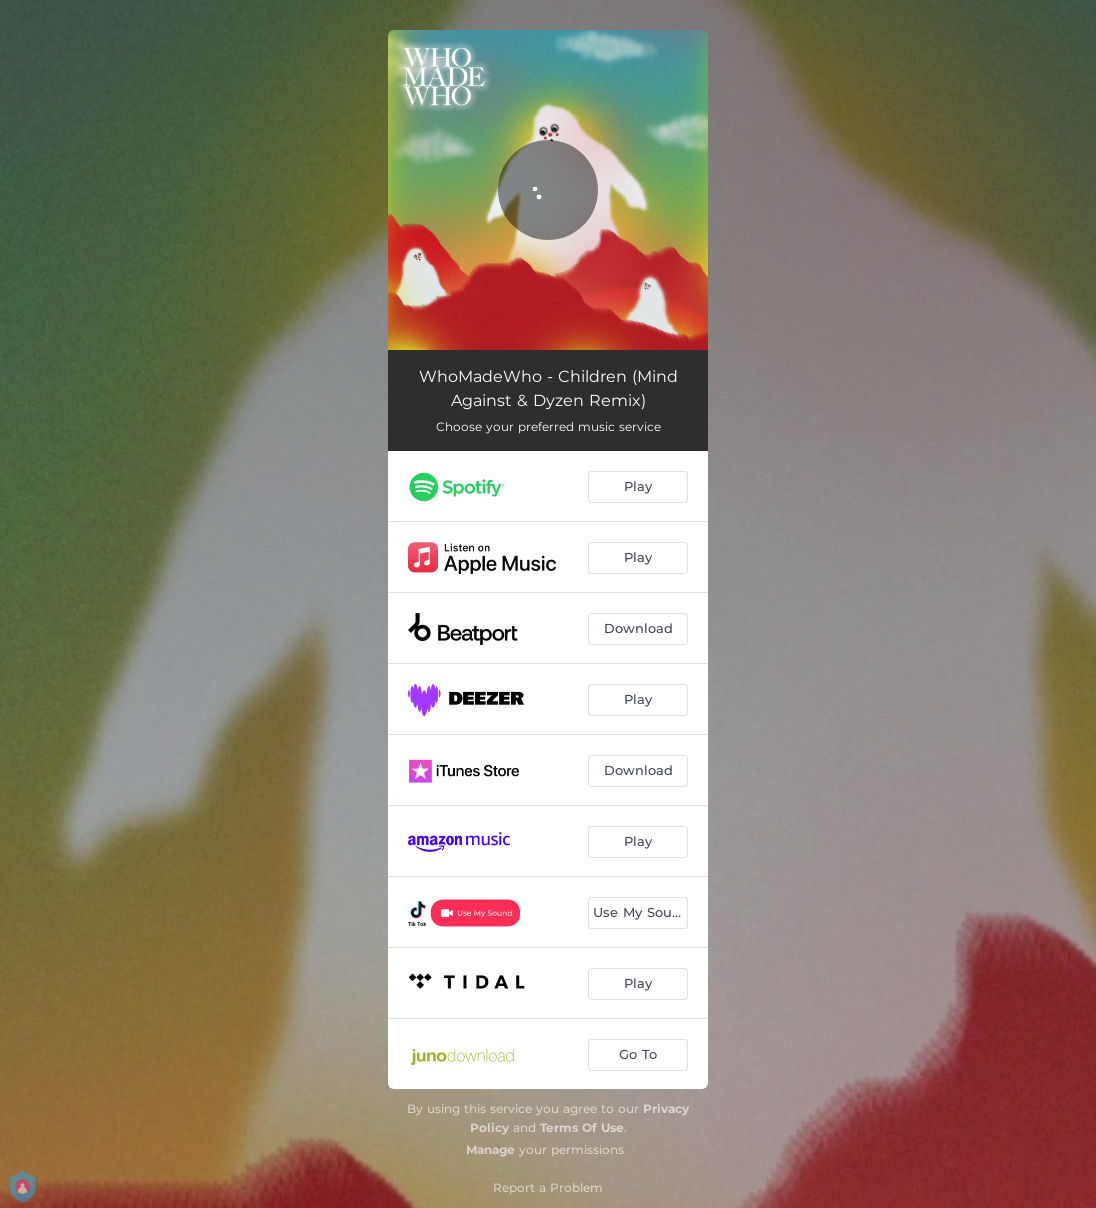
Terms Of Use (582, 1127)
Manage (490, 1149)
